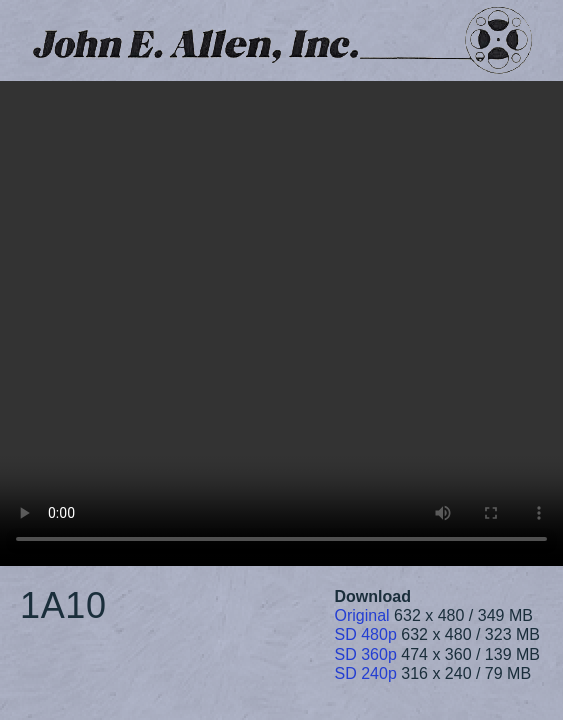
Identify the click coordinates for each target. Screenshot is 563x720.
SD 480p (366, 634)
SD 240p (366, 673)
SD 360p (366, 654)
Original (362, 615)
